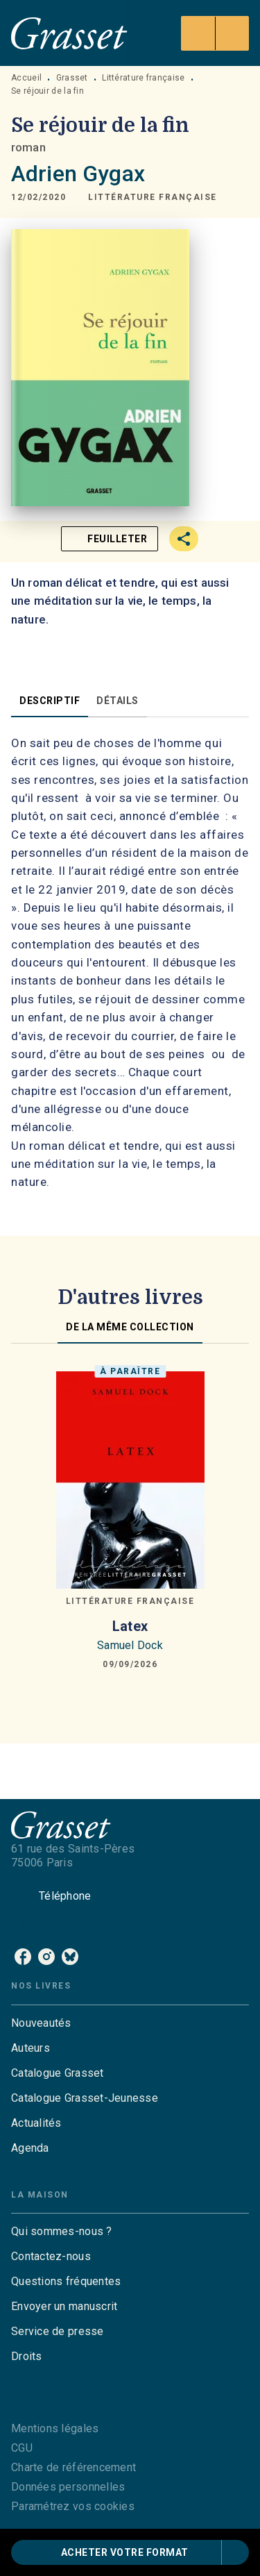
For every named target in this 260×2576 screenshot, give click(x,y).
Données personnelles (68, 2486)
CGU (22, 2447)
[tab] (49, 700)
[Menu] (215, 33)
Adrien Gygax (78, 173)
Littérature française (143, 78)
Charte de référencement (73, 2467)
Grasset (72, 78)
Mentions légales (54, 2428)
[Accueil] (69, 33)
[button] (153, 197)
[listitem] (23, 1956)
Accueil (26, 78)
